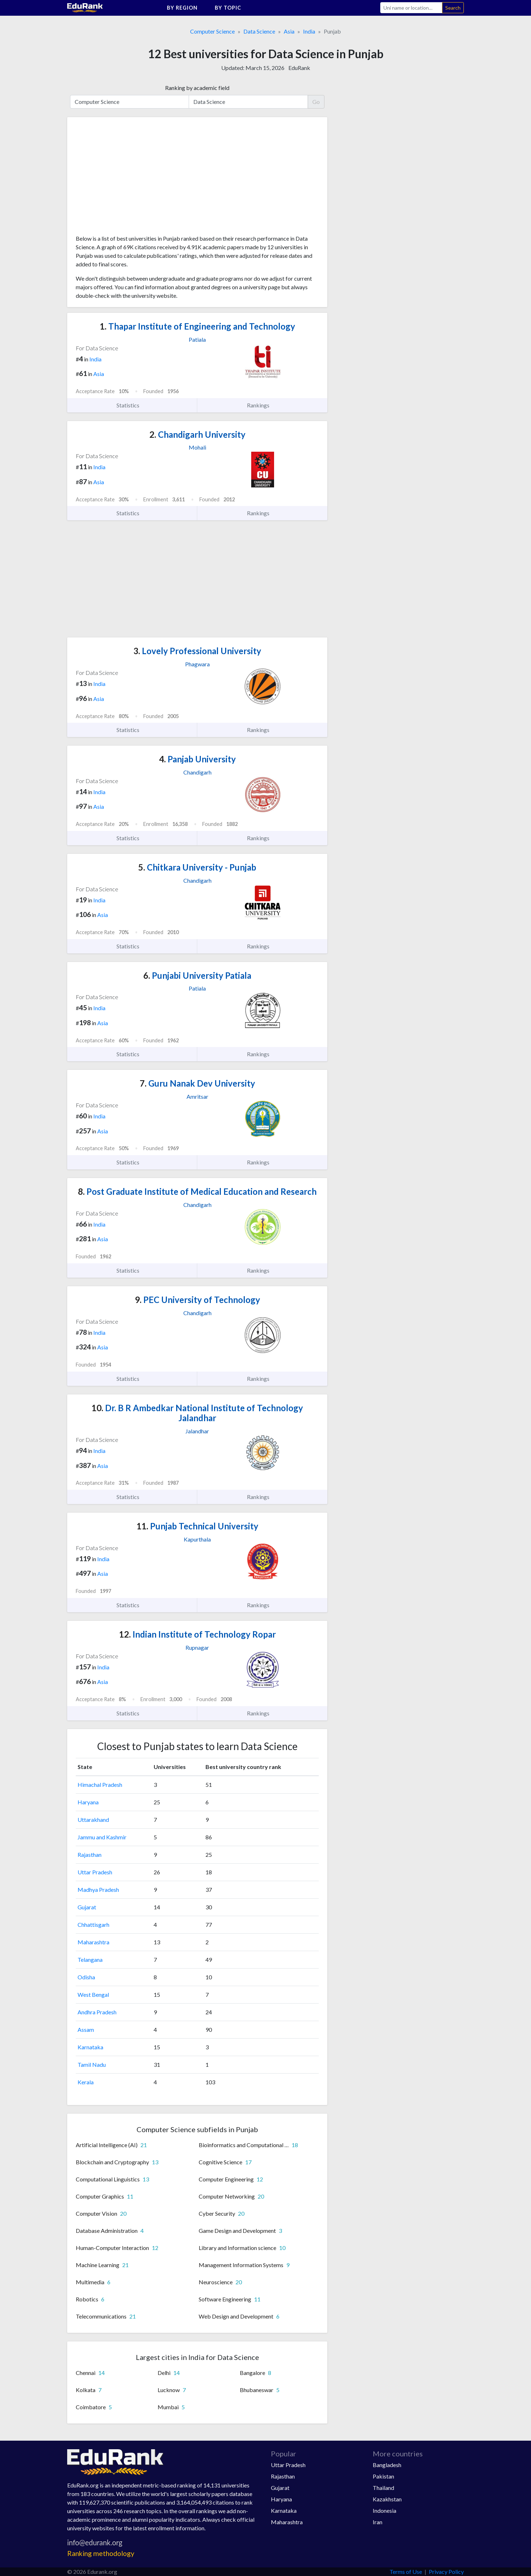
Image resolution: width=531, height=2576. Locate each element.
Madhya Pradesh (98, 1889)
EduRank (299, 67)
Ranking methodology (100, 2553)
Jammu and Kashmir (102, 1837)
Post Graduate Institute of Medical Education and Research (197, 1191)
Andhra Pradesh (97, 2012)
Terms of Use (405, 2571)
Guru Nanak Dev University (197, 1083)
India (309, 31)
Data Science (259, 31)
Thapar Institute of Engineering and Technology (197, 326)
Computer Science (212, 31)
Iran (377, 2522)
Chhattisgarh (93, 1924)
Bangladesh (387, 2464)
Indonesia (384, 2510)
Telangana (90, 1959)
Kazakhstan (387, 2499)
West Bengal (93, 1994)
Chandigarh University (197, 434)
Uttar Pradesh (95, 1872)
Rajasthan (89, 1854)
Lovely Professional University (197, 651)
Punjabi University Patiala (197, 975)
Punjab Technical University (197, 1526)
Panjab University (197, 759)
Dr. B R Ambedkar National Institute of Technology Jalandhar (197, 1413)
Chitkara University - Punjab (197, 867)
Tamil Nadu (92, 2064)
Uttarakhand (93, 1819)
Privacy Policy (446, 2571)
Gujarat (87, 1907)
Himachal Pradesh (100, 1784)
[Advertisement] (129, 179)
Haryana (88, 1802)
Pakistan (383, 2476)
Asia (289, 31)
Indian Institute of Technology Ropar (197, 1634)
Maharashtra (93, 1942)
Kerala (86, 2082)
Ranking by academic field (197, 87)
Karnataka (90, 2047)
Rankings (262, 405)
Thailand (383, 2487)
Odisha (86, 1977)
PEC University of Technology (197, 1299)
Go (316, 101)
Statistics (132, 405)
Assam (86, 2029)
